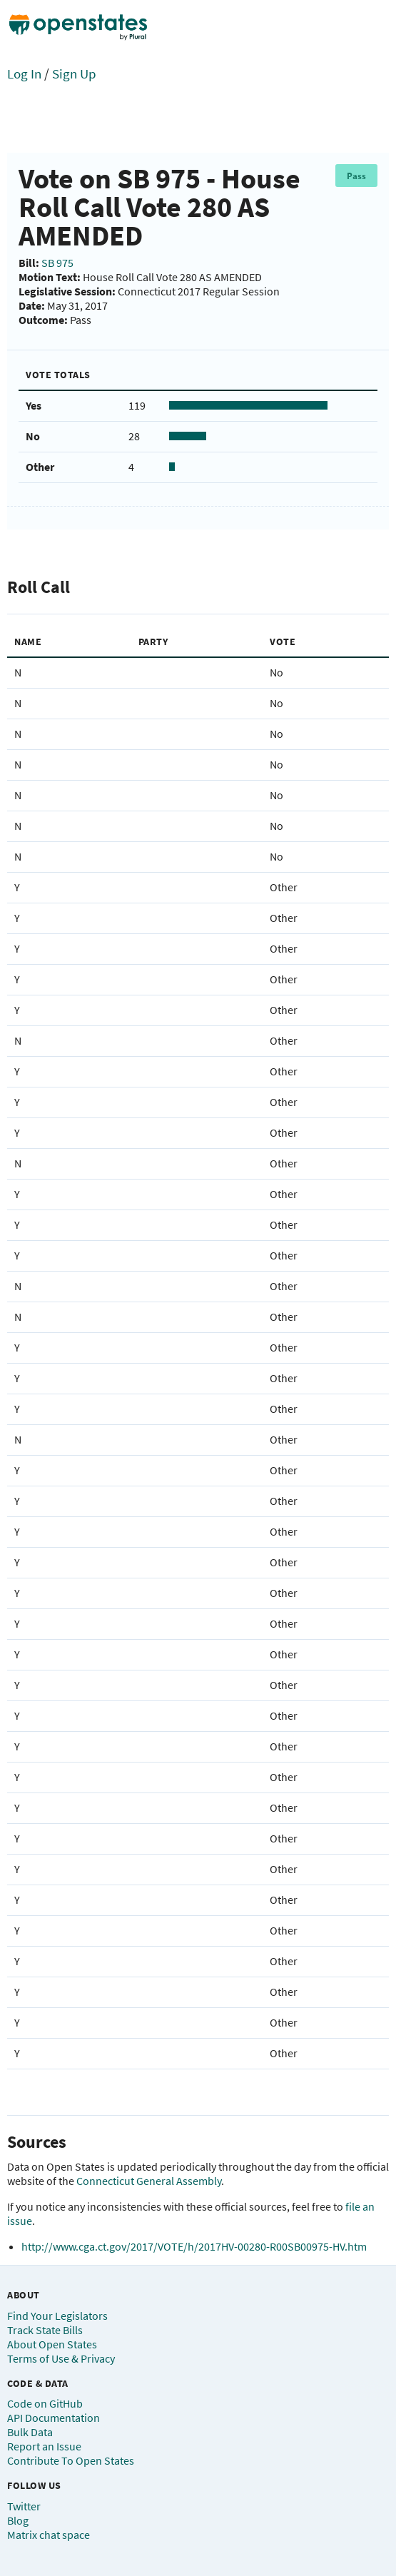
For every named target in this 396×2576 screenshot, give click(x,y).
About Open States (52, 2344)
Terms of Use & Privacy (61, 2358)
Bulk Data (30, 2432)
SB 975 (57, 262)
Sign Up (74, 73)
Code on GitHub (45, 2403)
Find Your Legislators (57, 2315)
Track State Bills (45, 2330)
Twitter (24, 2506)
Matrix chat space (48, 2534)
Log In (24, 73)
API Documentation (53, 2417)
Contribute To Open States (70, 2460)
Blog (18, 2520)
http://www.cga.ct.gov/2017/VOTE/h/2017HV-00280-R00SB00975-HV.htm (194, 2246)
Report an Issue (44, 2446)
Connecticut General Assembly (148, 2181)
